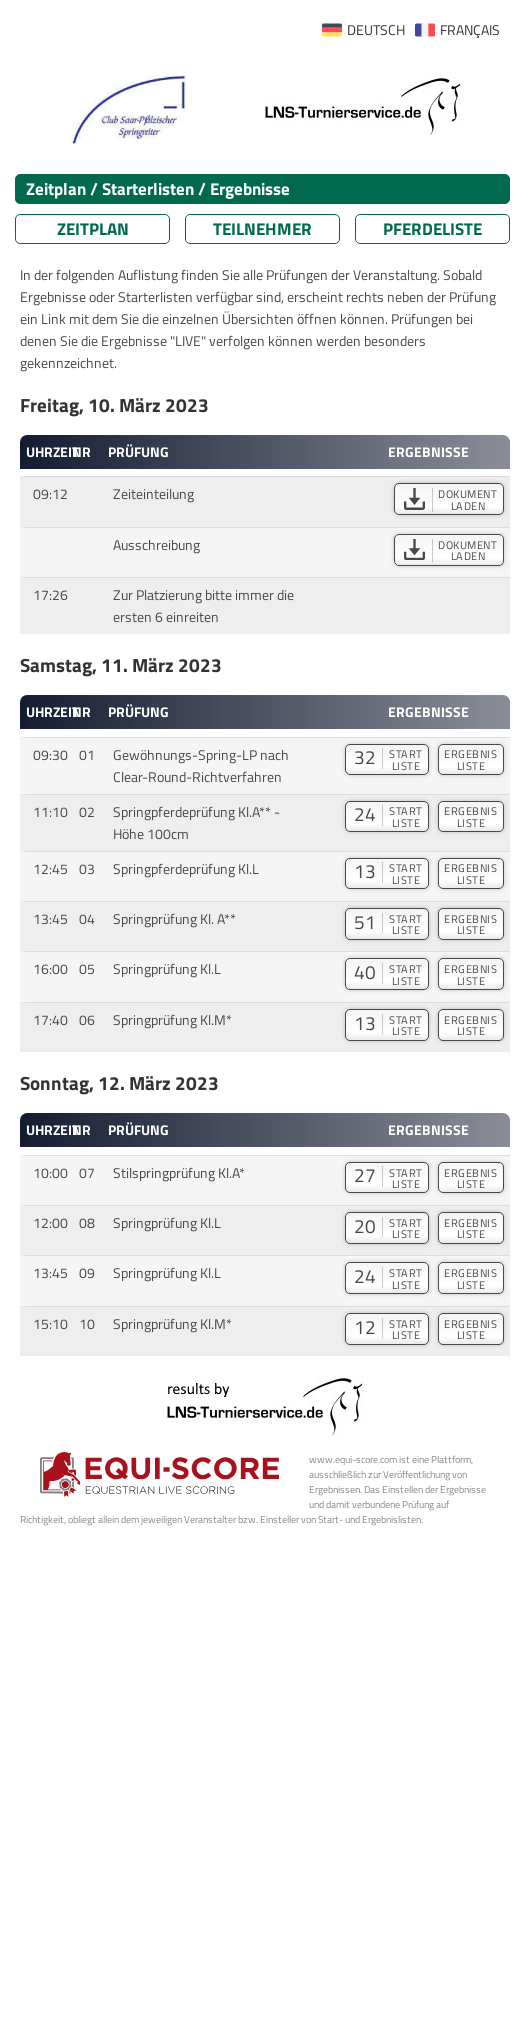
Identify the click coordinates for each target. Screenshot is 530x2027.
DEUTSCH (376, 30)
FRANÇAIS (470, 30)
